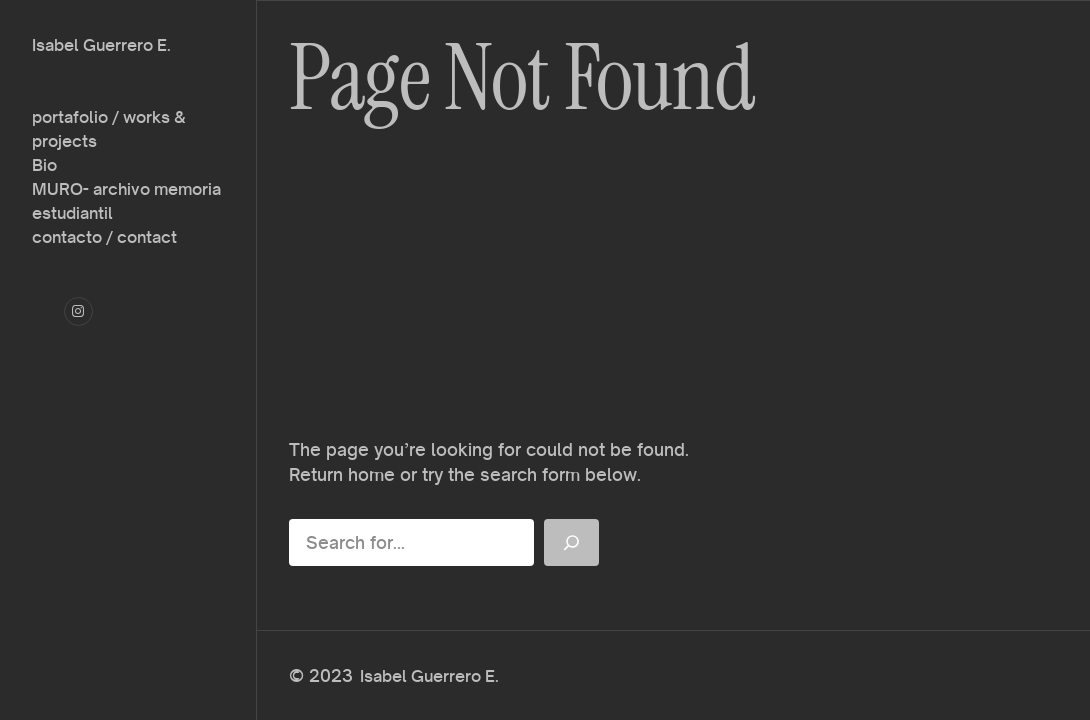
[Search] (571, 542)
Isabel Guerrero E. (101, 45)
